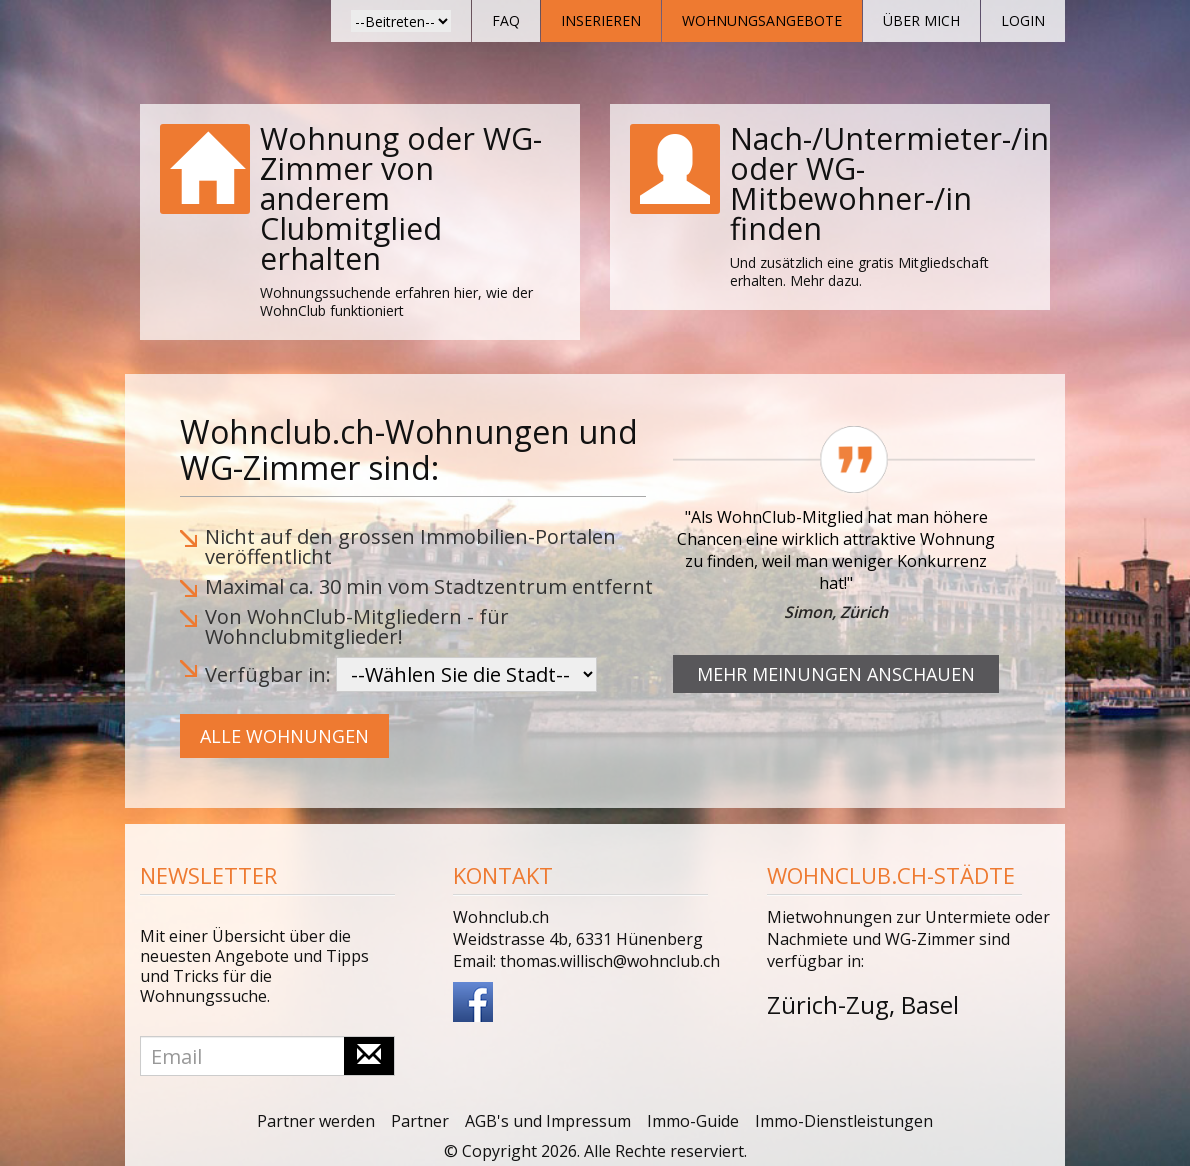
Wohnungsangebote (762, 20)
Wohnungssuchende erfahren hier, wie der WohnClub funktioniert (396, 302)
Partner (420, 1121)
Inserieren (601, 20)
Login (1023, 20)
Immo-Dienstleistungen (844, 1121)
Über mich (921, 20)
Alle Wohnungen (284, 736)
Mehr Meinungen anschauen (836, 674)
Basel (930, 1004)
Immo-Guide (693, 1121)
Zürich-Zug (828, 1004)
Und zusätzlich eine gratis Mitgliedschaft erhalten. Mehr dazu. (859, 272)
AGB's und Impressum (548, 1121)
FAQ (506, 20)
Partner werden (316, 1121)
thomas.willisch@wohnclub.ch (610, 961)
